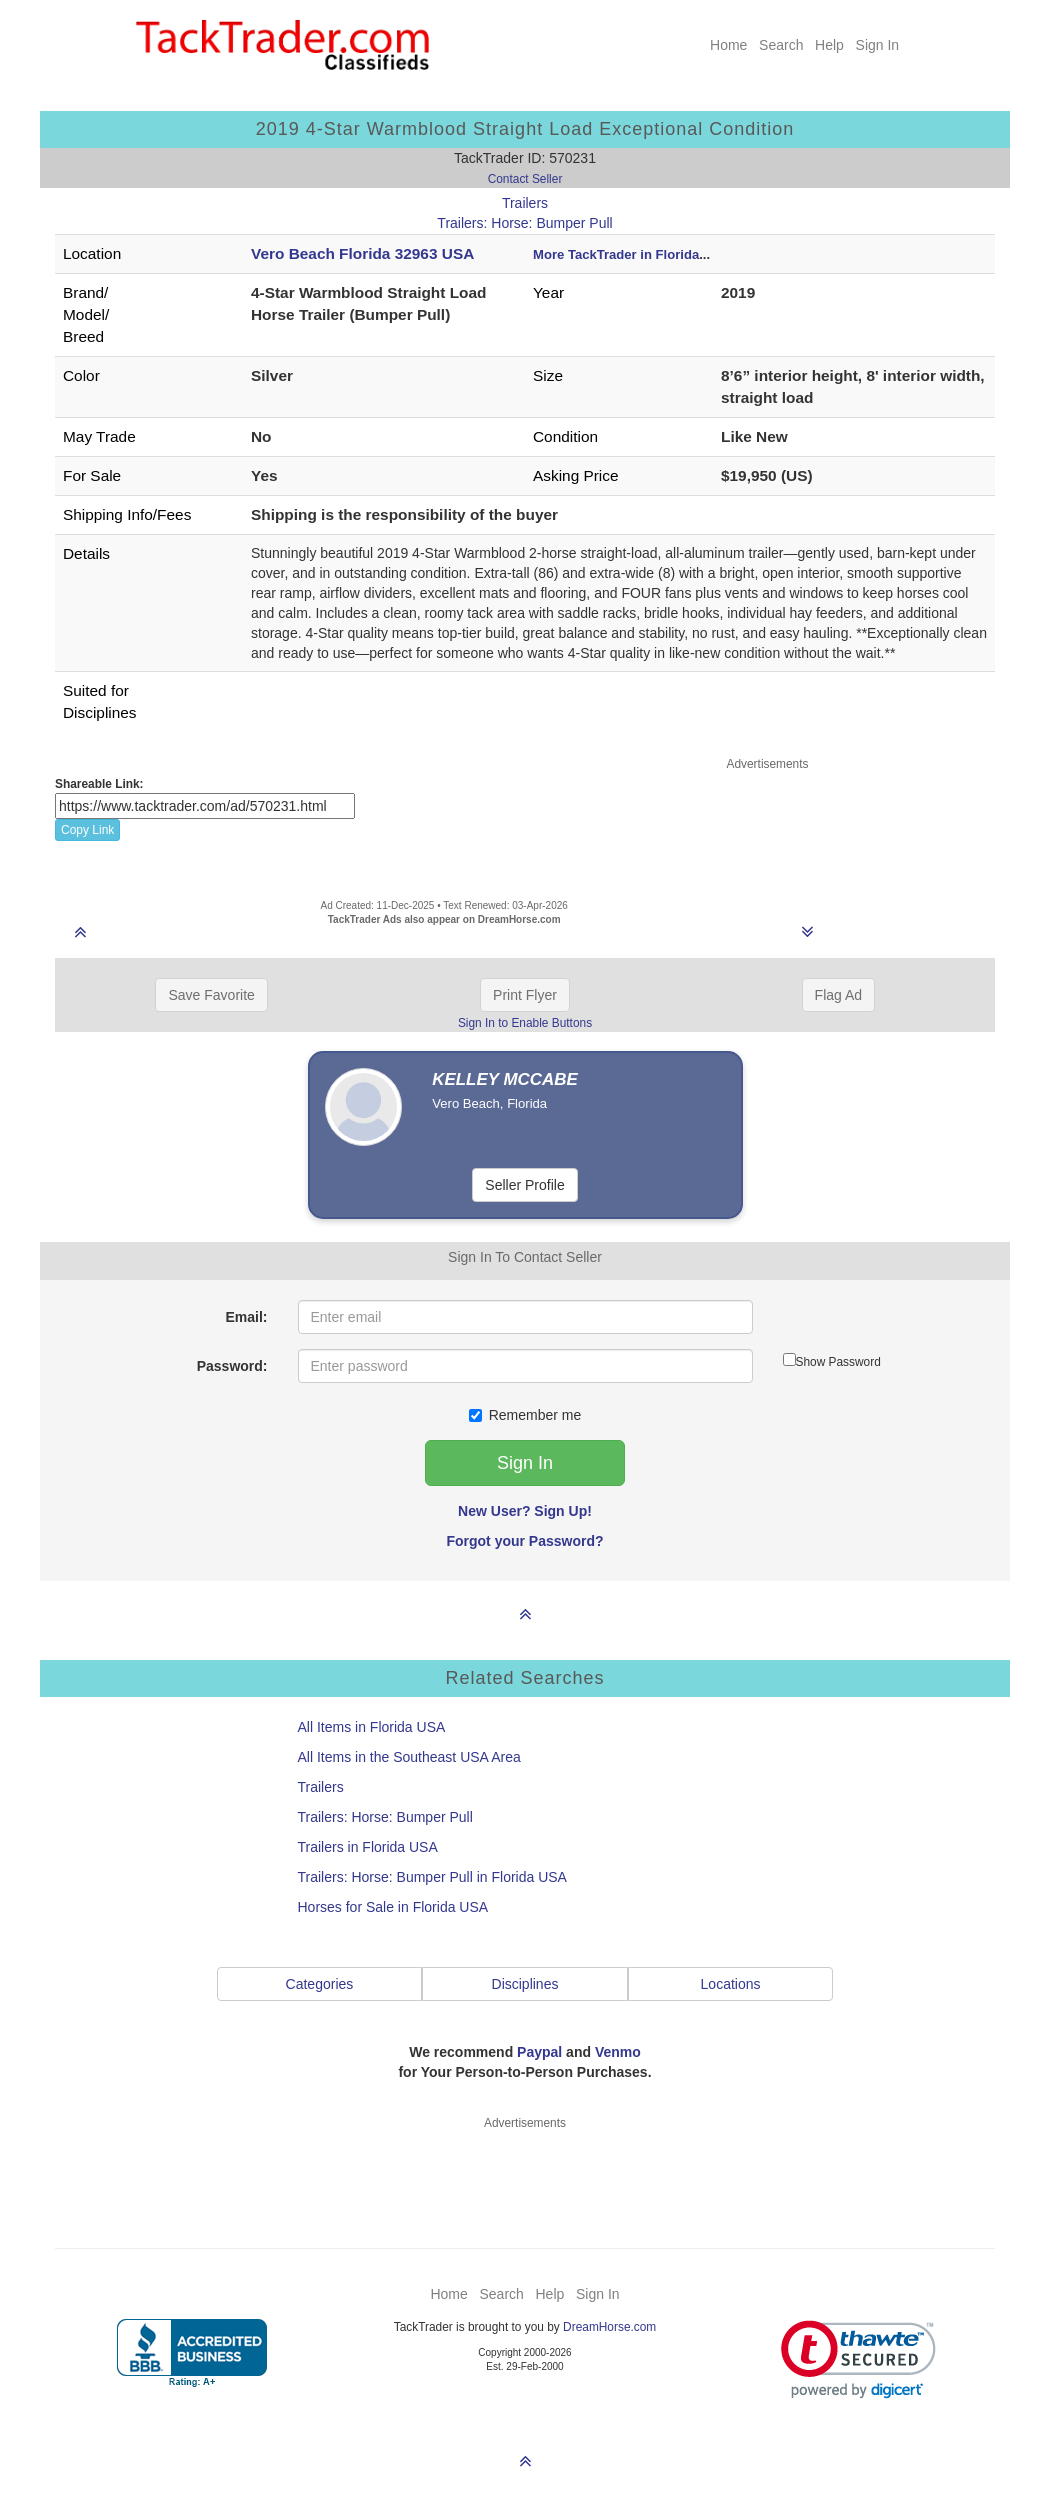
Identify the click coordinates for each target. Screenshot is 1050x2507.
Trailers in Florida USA (368, 1847)
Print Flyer (525, 995)
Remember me (525, 1415)
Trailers (525, 203)
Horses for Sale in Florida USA (393, 1907)
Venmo (618, 2052)
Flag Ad (838, 995)
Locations (731, 1984)
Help (829, 45)
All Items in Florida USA (372, 1727)
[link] (858, 2359)
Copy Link (87, 830)
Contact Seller (525, 179)
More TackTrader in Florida (616, 254)
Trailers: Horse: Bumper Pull (524, 223)
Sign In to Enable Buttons (525, 1023)
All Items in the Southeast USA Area (409, 1757)
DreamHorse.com (609, 2327)
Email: (246, 1317)
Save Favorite (211, 995)
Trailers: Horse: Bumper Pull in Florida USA (432, 1877)
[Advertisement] (768, 823)
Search (781, 45)
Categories (320, 1984)
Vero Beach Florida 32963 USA (362, 253)
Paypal (539, 2052)
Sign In (878, 45)
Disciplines (525, 1984)
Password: (232, 1366)
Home (728, 45)
